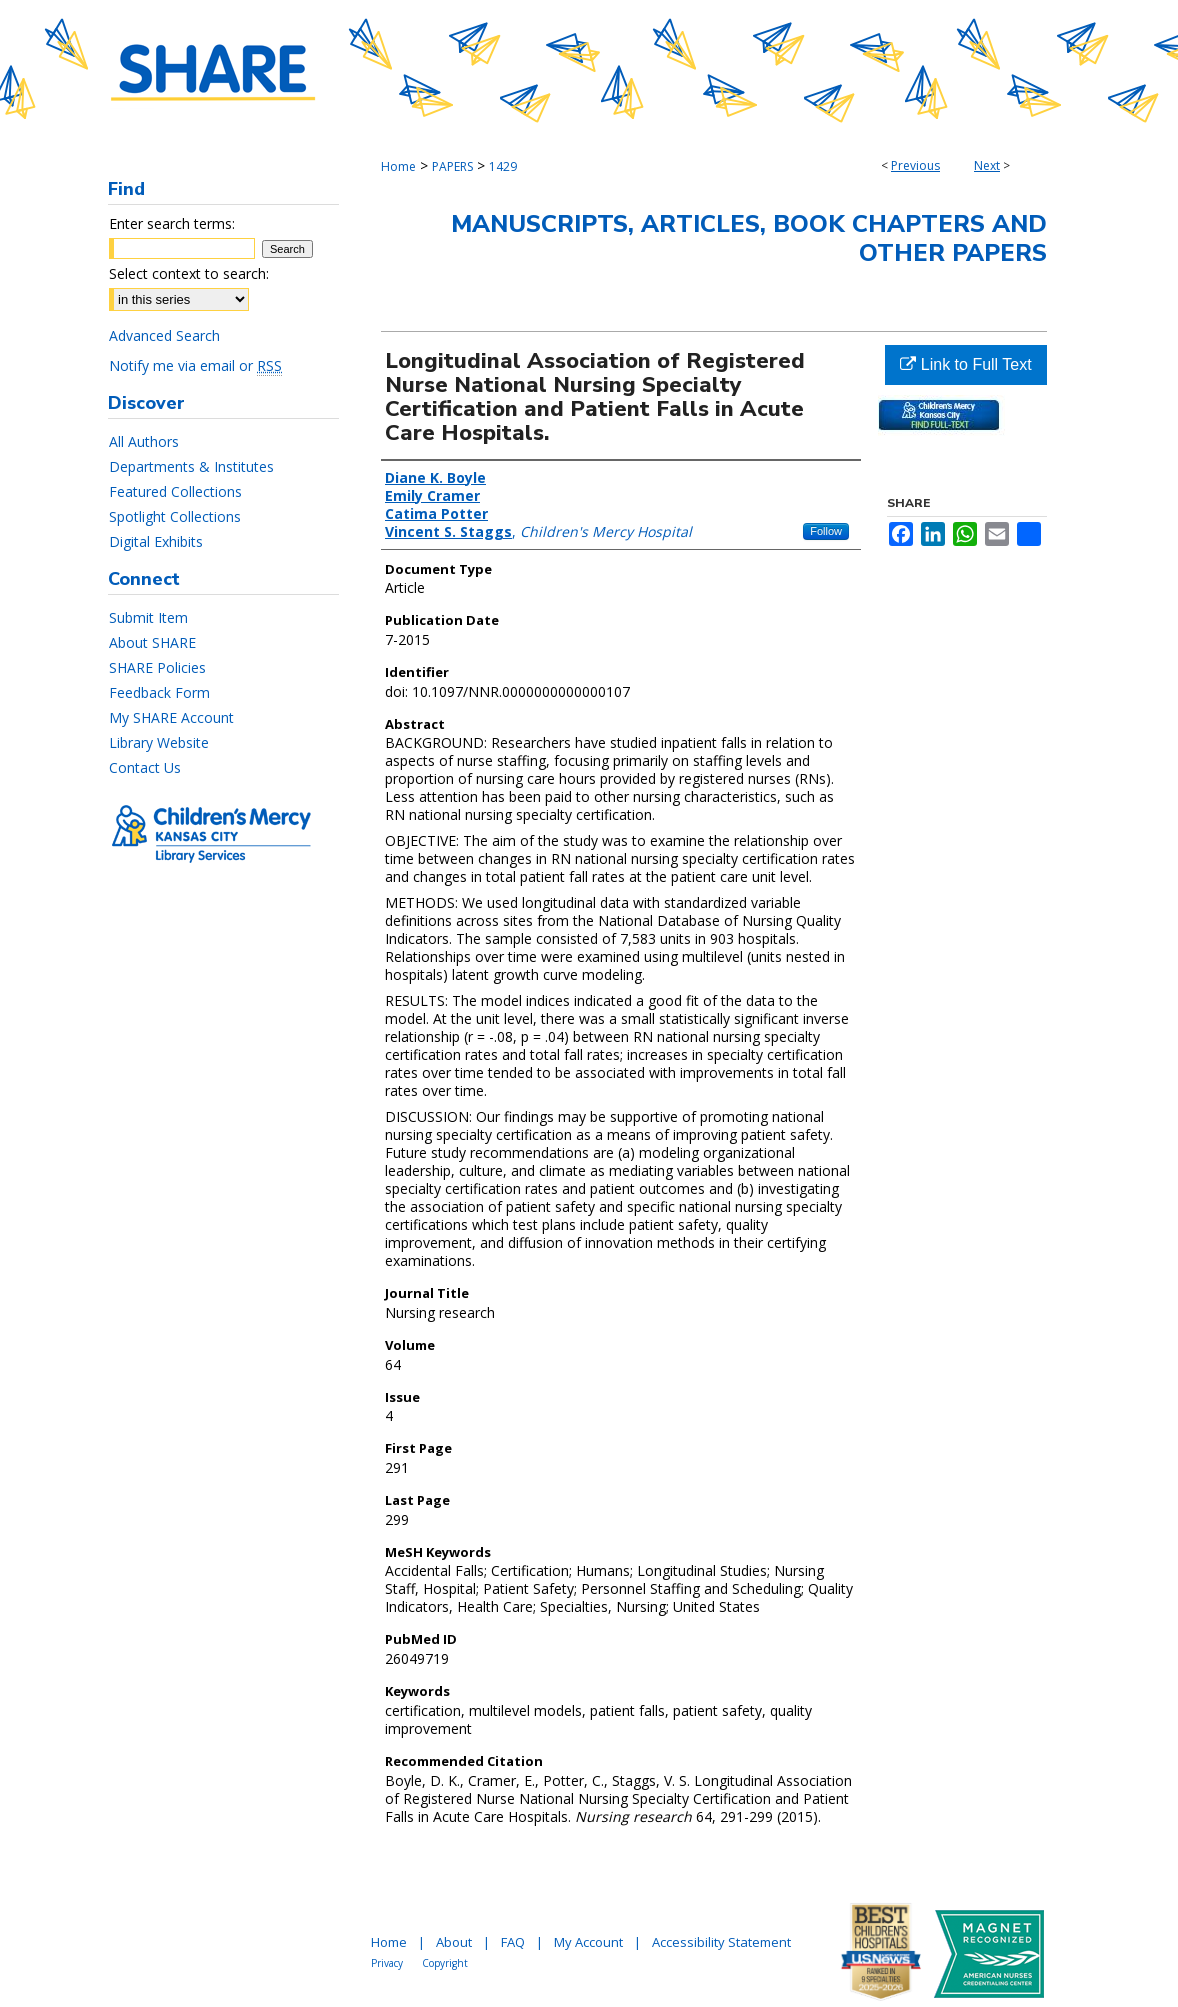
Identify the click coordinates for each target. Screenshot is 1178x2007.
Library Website (159, 742)
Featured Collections (175, 491)
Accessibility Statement (721, 1942)
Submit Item (148, 617)
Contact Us (145, 767)
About (454, 1942)
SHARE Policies (157, 667)
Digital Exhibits (156, 541)
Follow (826, 531)
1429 (503, 166)
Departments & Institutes (191, 466)
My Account (588, 1942)
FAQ (513, 1942)
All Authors (144, 441)
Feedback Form (159, 692)
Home (398, 166)
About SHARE (152, 642)
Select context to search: (189, 273)
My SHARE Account (171, 717)
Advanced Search (164, 335)
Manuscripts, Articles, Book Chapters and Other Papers (749, 238)
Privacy (387, 1963)
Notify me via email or (195, 365)
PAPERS (452, 166)
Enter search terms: (172, 223)
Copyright (445, 1963)
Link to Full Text (965, 364)
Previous (915, 165)
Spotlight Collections (175, 516)
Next (987, 165)
